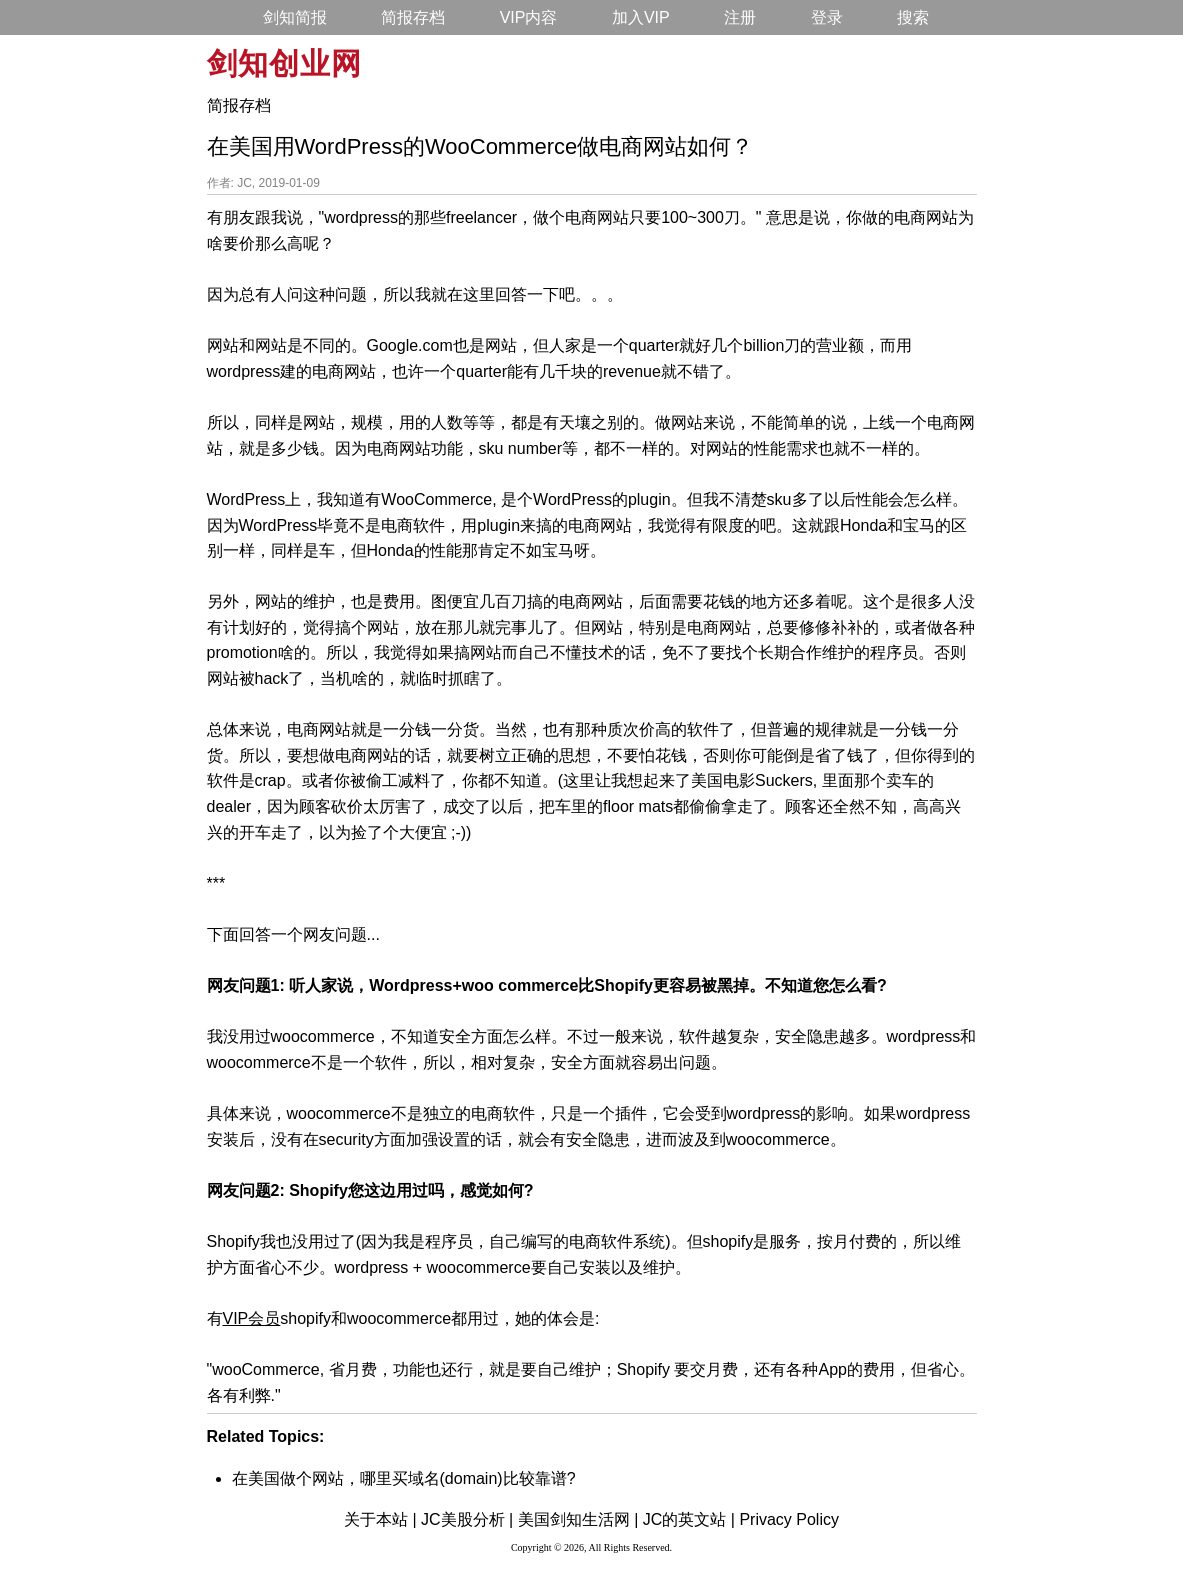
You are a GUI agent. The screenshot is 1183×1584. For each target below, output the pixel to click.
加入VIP (641, 17)
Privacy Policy (789, 1519)
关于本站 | (380, 1519)
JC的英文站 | (689, 1519)
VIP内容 (529, 17)
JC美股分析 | (467, 1519)
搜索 (913, 17)
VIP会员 (252, 1318)
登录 (827, 17)
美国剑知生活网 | (578, 1519)
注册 (740, 17)
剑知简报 (295, 17)
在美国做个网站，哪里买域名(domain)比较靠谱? (404, 1478)
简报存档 (413, 17)
